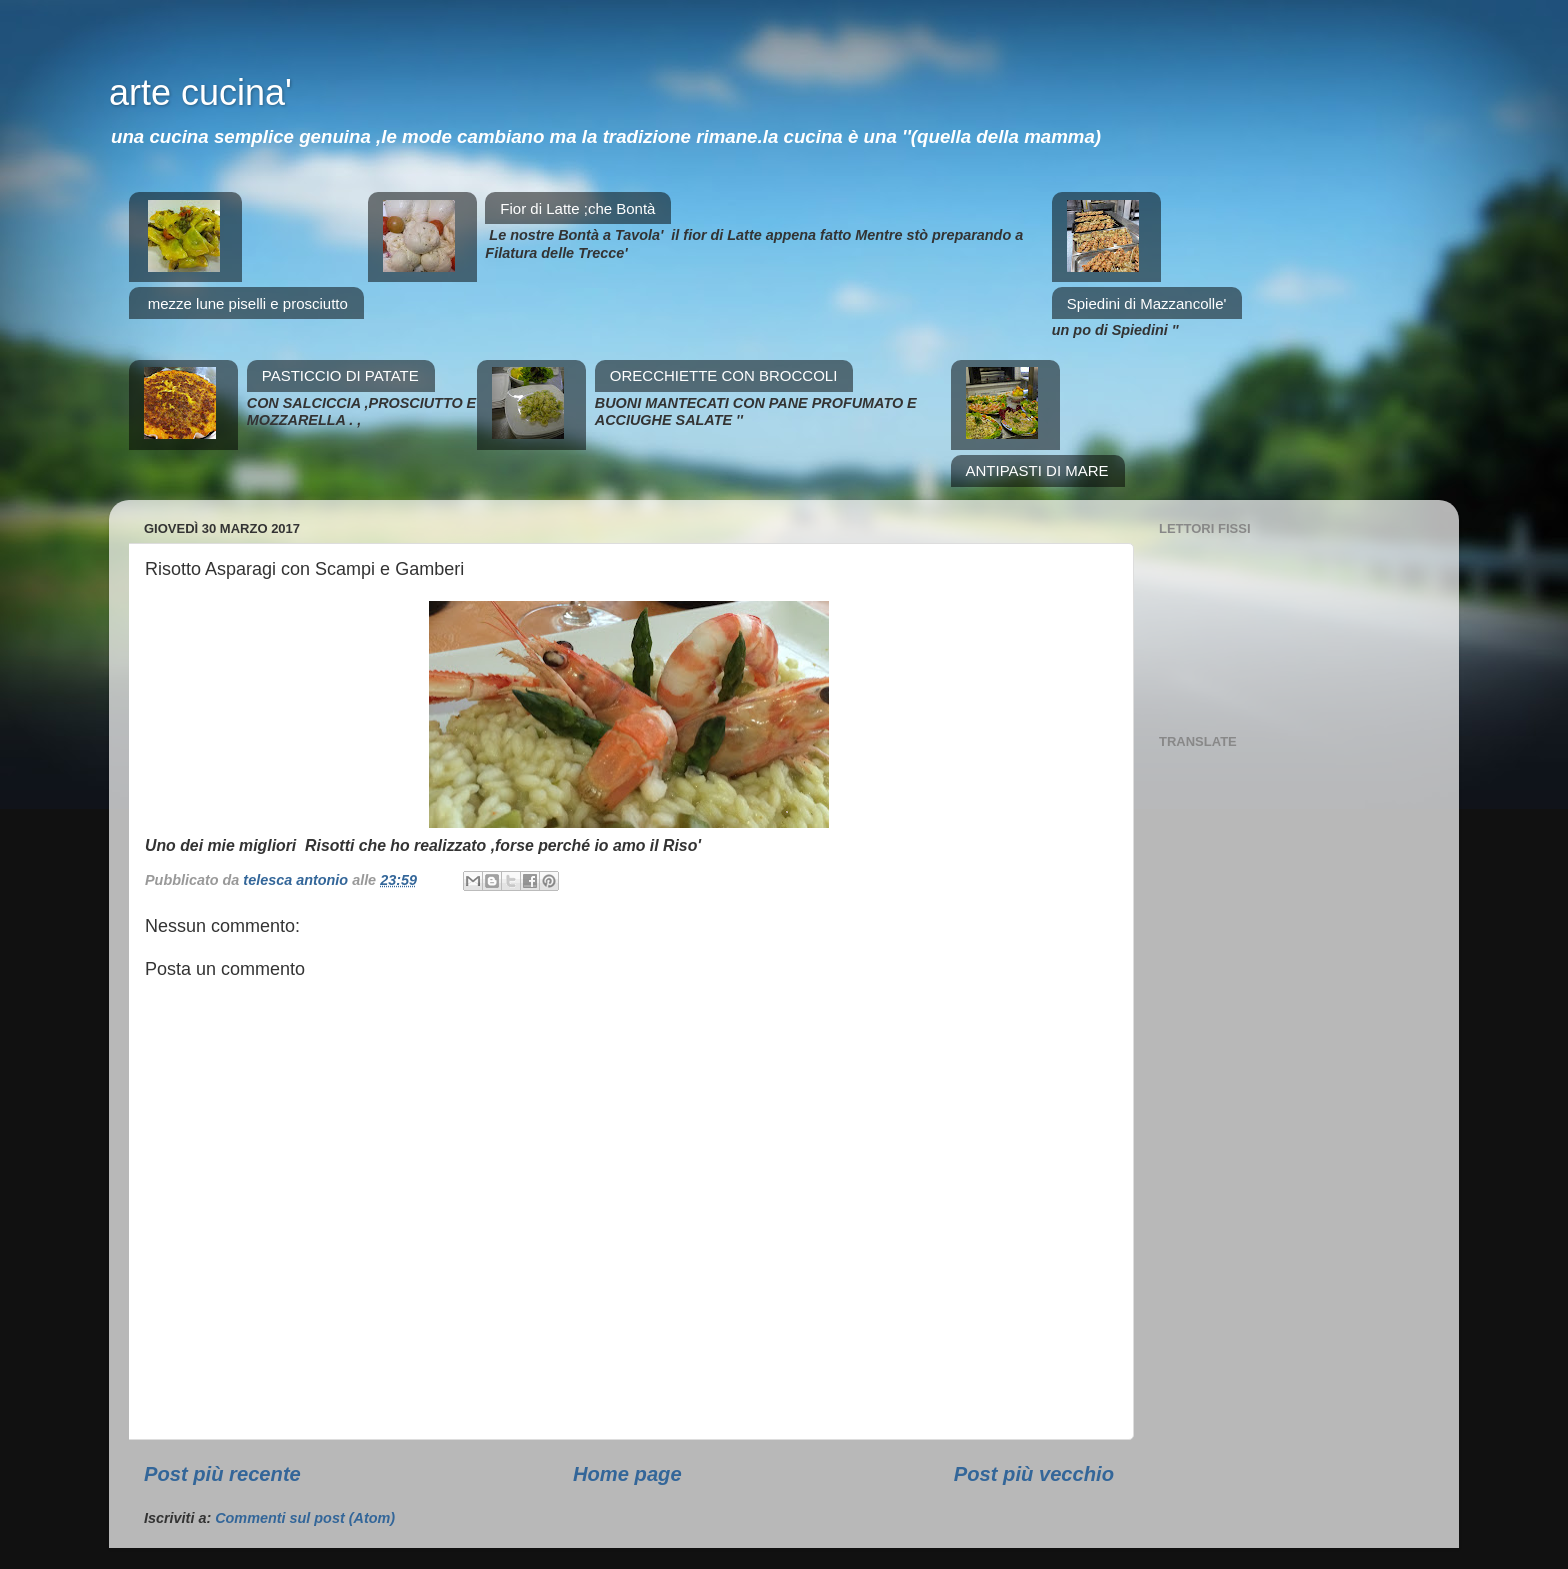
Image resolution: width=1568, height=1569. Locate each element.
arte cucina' (200, 92)
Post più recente (222, 1474)
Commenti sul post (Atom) (305, 1518)
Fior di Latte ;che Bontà (577, 208)
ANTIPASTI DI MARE (1037, 470)
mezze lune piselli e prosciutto (248, 303)
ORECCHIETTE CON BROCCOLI (724, 375)
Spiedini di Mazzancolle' (1147, 303)
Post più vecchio (1034, 1474)
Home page (627, 1474)
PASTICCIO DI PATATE (340, 375)
